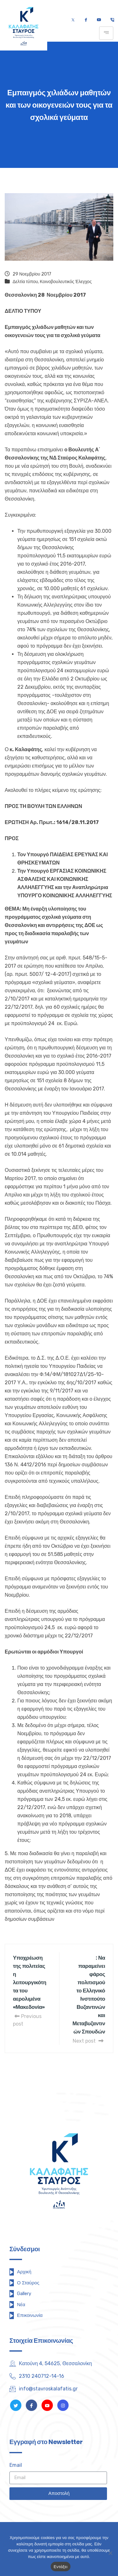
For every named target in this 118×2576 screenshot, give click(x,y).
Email (15, 2465)
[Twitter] (73, 20)
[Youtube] (99, 20)
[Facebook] (86, 20)
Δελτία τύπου (25, 281)
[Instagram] (63, 2405)
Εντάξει (61, 2566)
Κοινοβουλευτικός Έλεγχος (66, 281)
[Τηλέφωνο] (112, 20)
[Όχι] (110, 2553)
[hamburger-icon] (106, 33)
